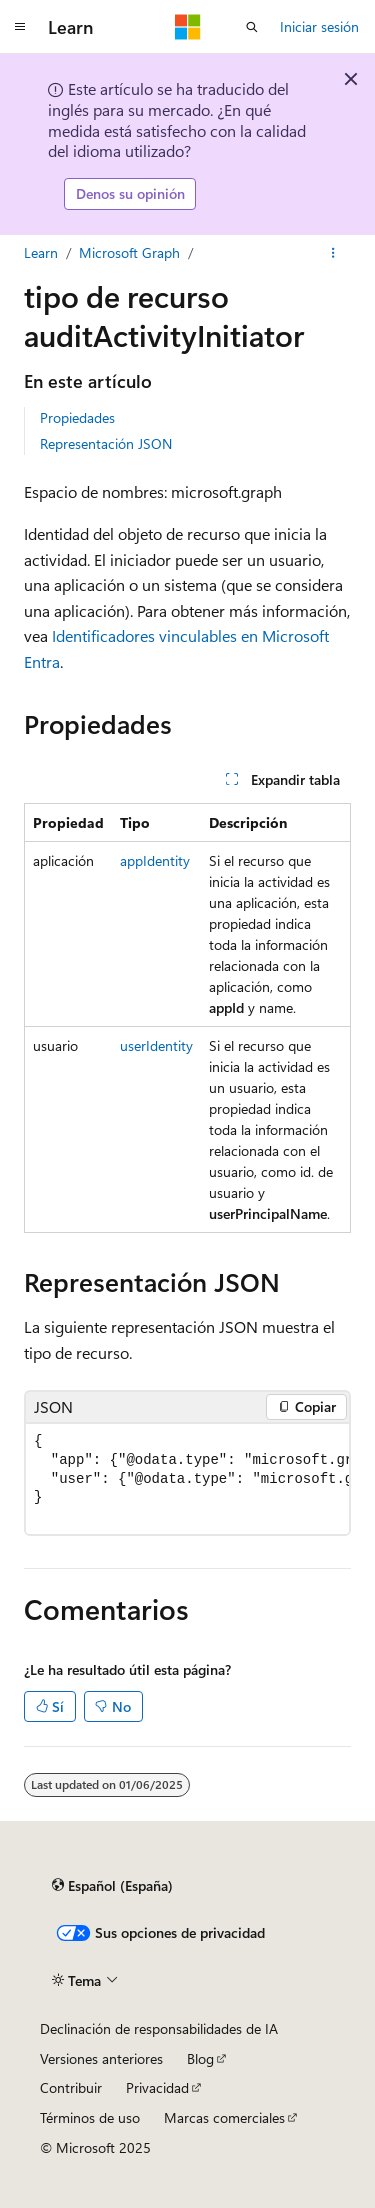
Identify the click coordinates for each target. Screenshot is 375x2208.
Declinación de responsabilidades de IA (159, 2028)
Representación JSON (106, 443)
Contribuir (71, 2087)
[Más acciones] (333, 253)
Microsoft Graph (129, 252)
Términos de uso (90, 2117)
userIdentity (156, 1045)
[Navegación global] (20, 27)
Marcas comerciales (224, 2117)
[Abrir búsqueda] (252, 27)
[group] (187, 1479)
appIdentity (155, 860)
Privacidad (157, 2087)
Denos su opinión (130, 193)
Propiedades (77, 417)
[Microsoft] (188, 27)
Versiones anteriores (101, 2058)
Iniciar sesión (319, 26)
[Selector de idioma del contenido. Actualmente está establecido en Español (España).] (112, 1886)
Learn (41, 252)
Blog (200, 2058)
